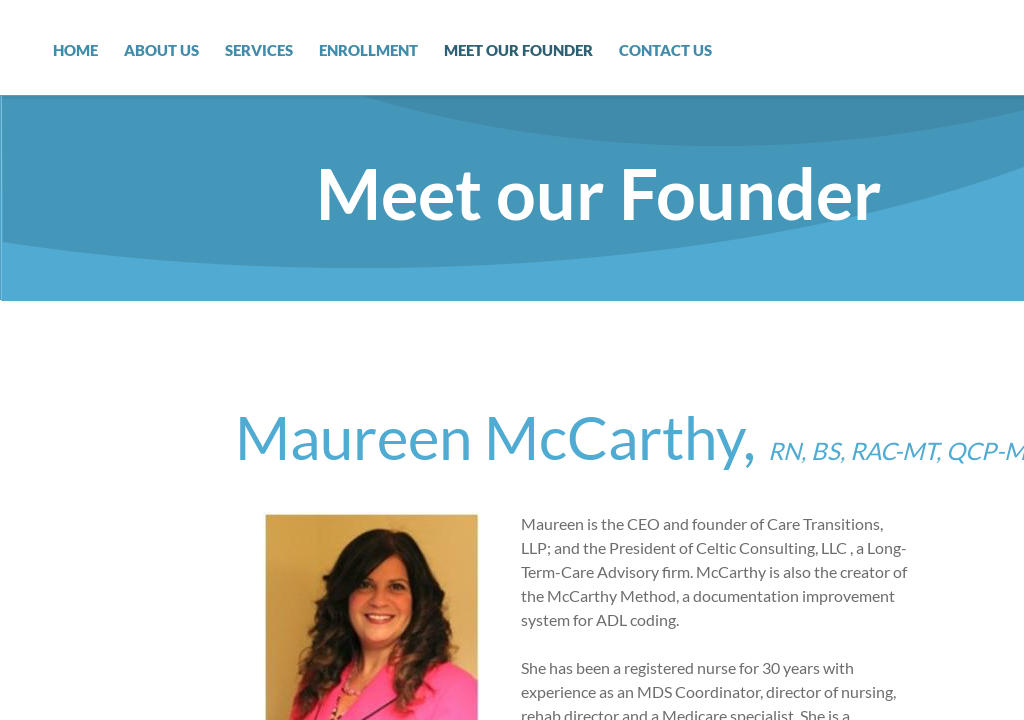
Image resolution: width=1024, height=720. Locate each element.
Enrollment (368, 50)
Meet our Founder (518, 50)
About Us (161, 50)
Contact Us (665, 50)
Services (259, 50)
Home (75, 50)
